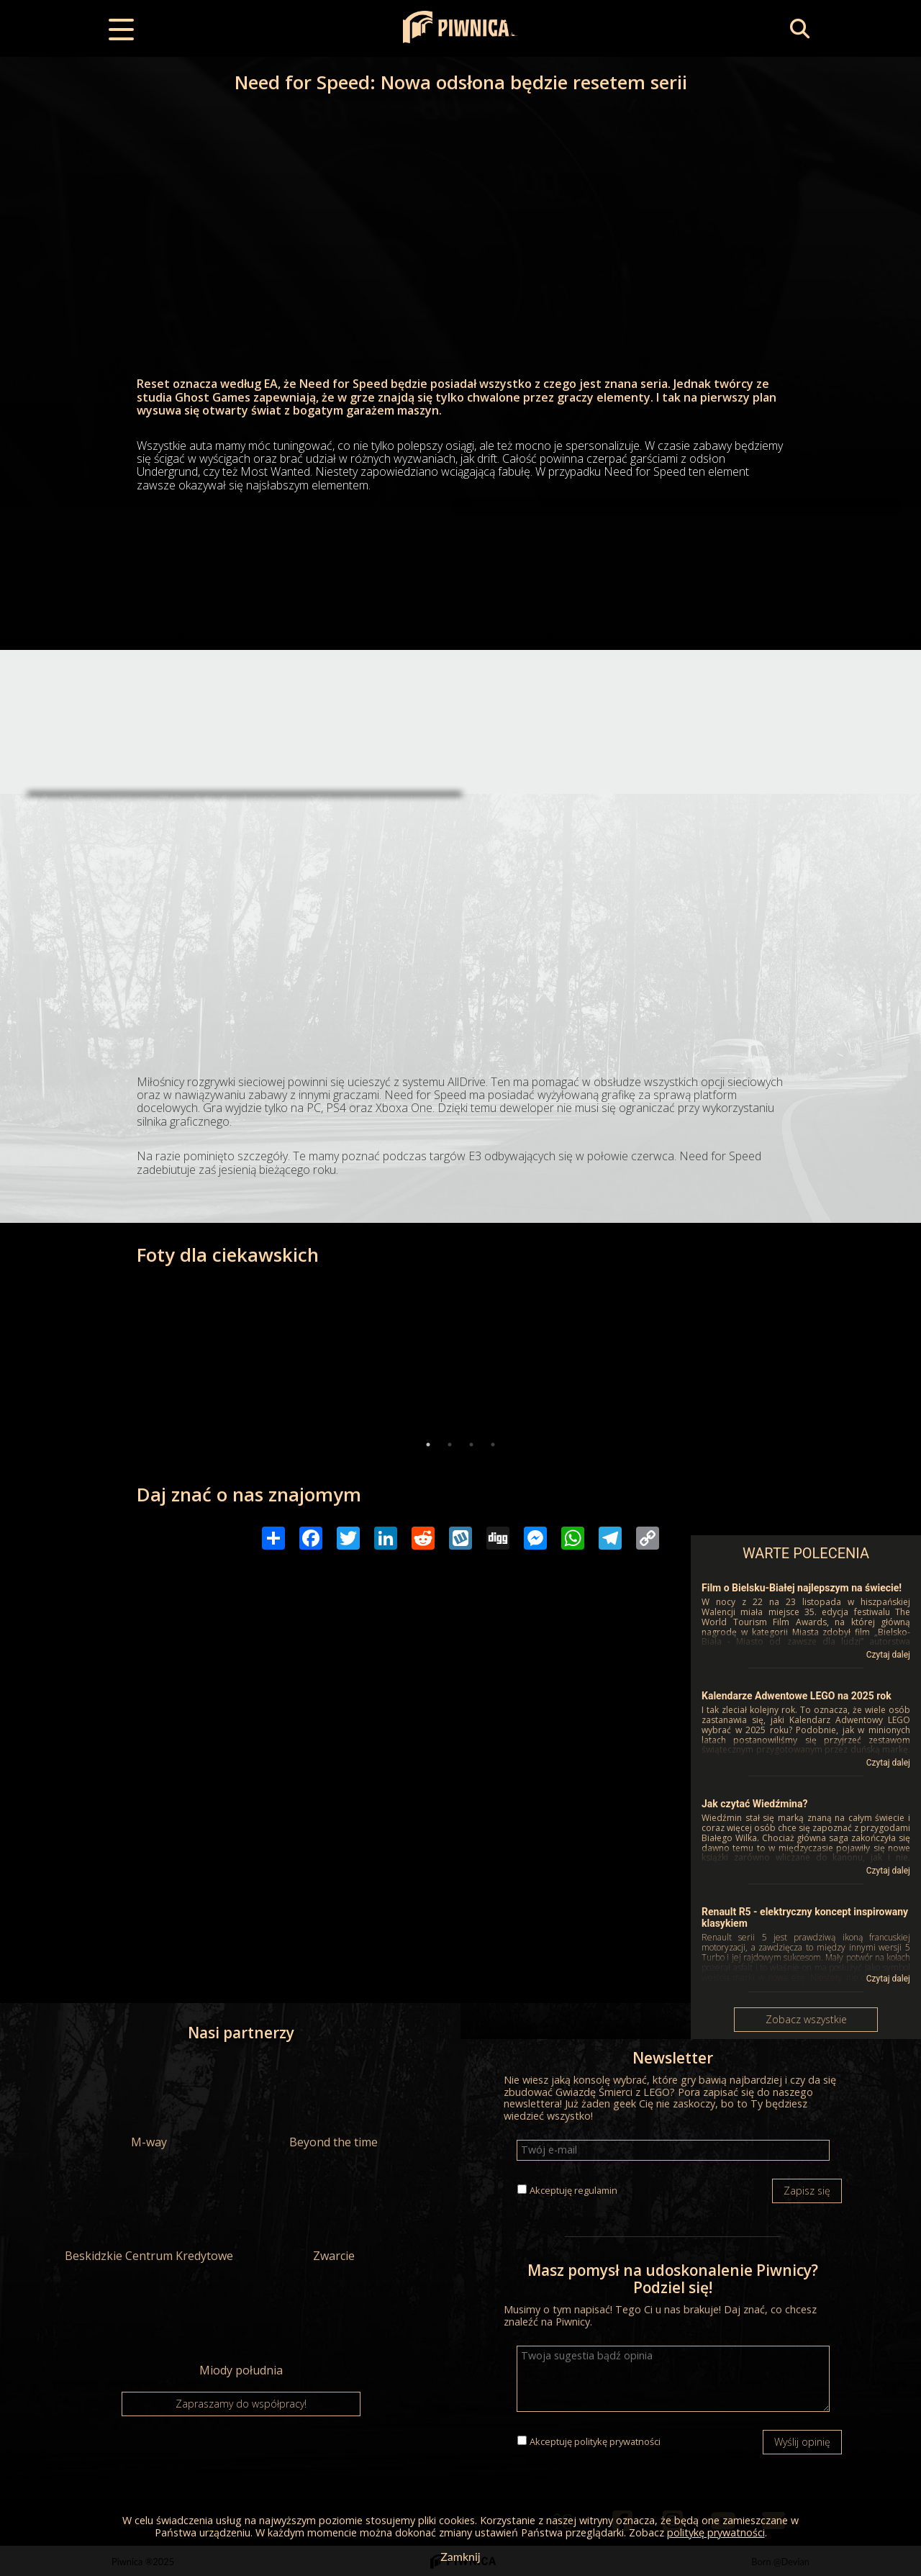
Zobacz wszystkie (806, 2019)
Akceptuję (573, 2190)
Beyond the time (334, 2102)
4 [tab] (493, 1444)
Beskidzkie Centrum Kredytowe (149, 2216)
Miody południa (241, 2330)
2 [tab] (450, 1444)
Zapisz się (807, 2190)
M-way (149, 2102)
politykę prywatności (617, 2441)
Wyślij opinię (802, 2442)
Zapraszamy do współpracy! (241, 2403)
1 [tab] (428, 1444)
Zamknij (460, 2556)
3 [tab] (471, 1444)
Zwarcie (334, 2216)
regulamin (595, 2190)
